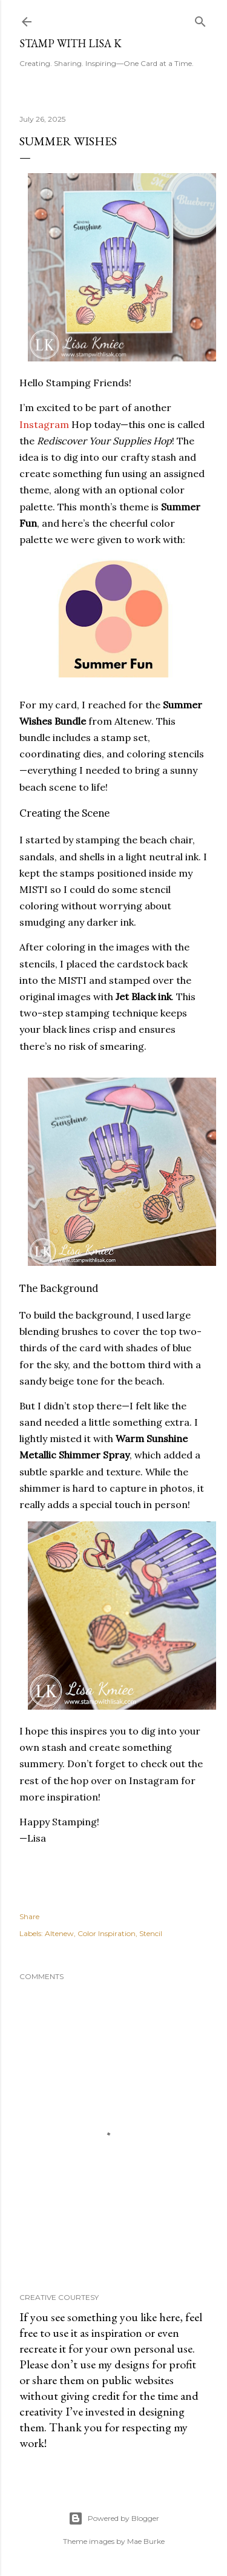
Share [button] (29, 1916)
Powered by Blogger (113, 2518)
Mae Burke (146, 2541)
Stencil (150, 1933)
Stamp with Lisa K (70, 43)
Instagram (44, 424)
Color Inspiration (106, 1933)
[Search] (200, 19)
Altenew (59, 1933)
